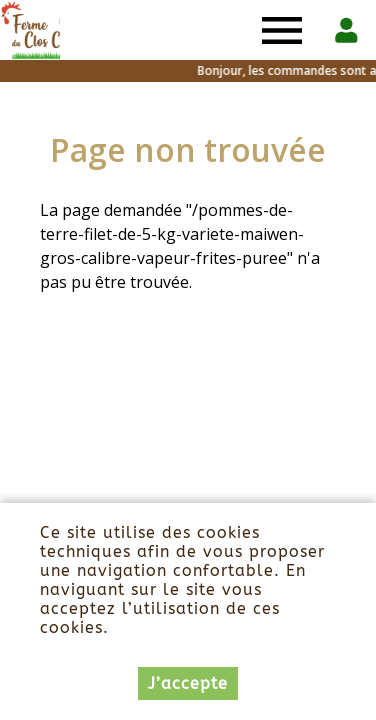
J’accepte (188, 684)
